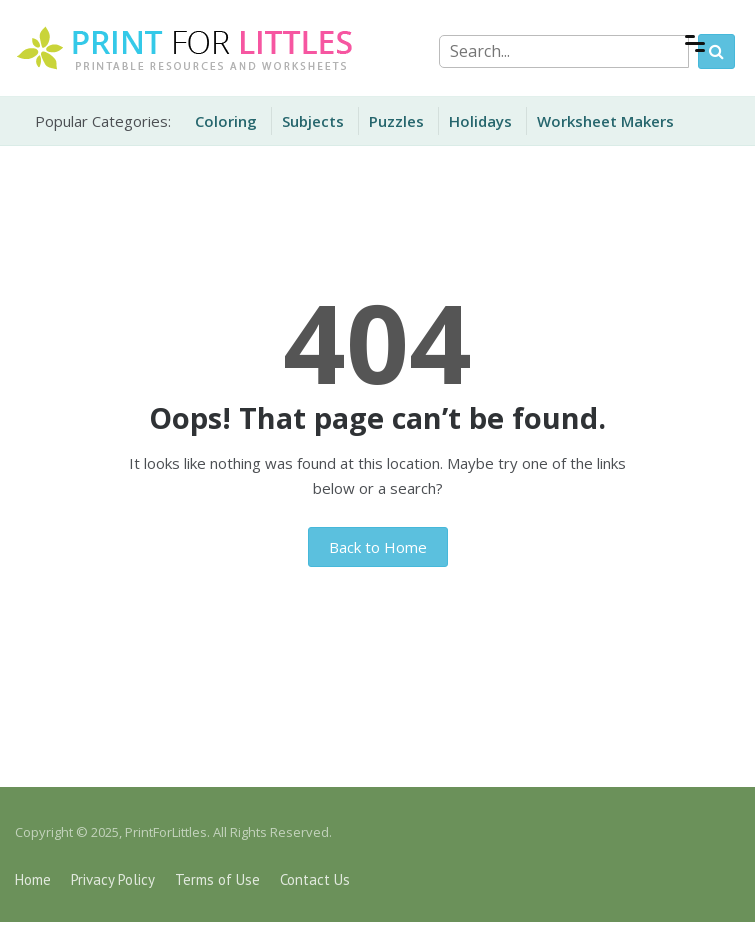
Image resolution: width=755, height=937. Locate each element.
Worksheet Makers (605, 121)
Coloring (226, 121)
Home (33, 879)
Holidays (480, 121)
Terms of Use (217, 879)
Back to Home (378, 547)
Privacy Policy (113, 879)
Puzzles (396, 121)
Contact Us (315, 879)
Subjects (313, 121)
